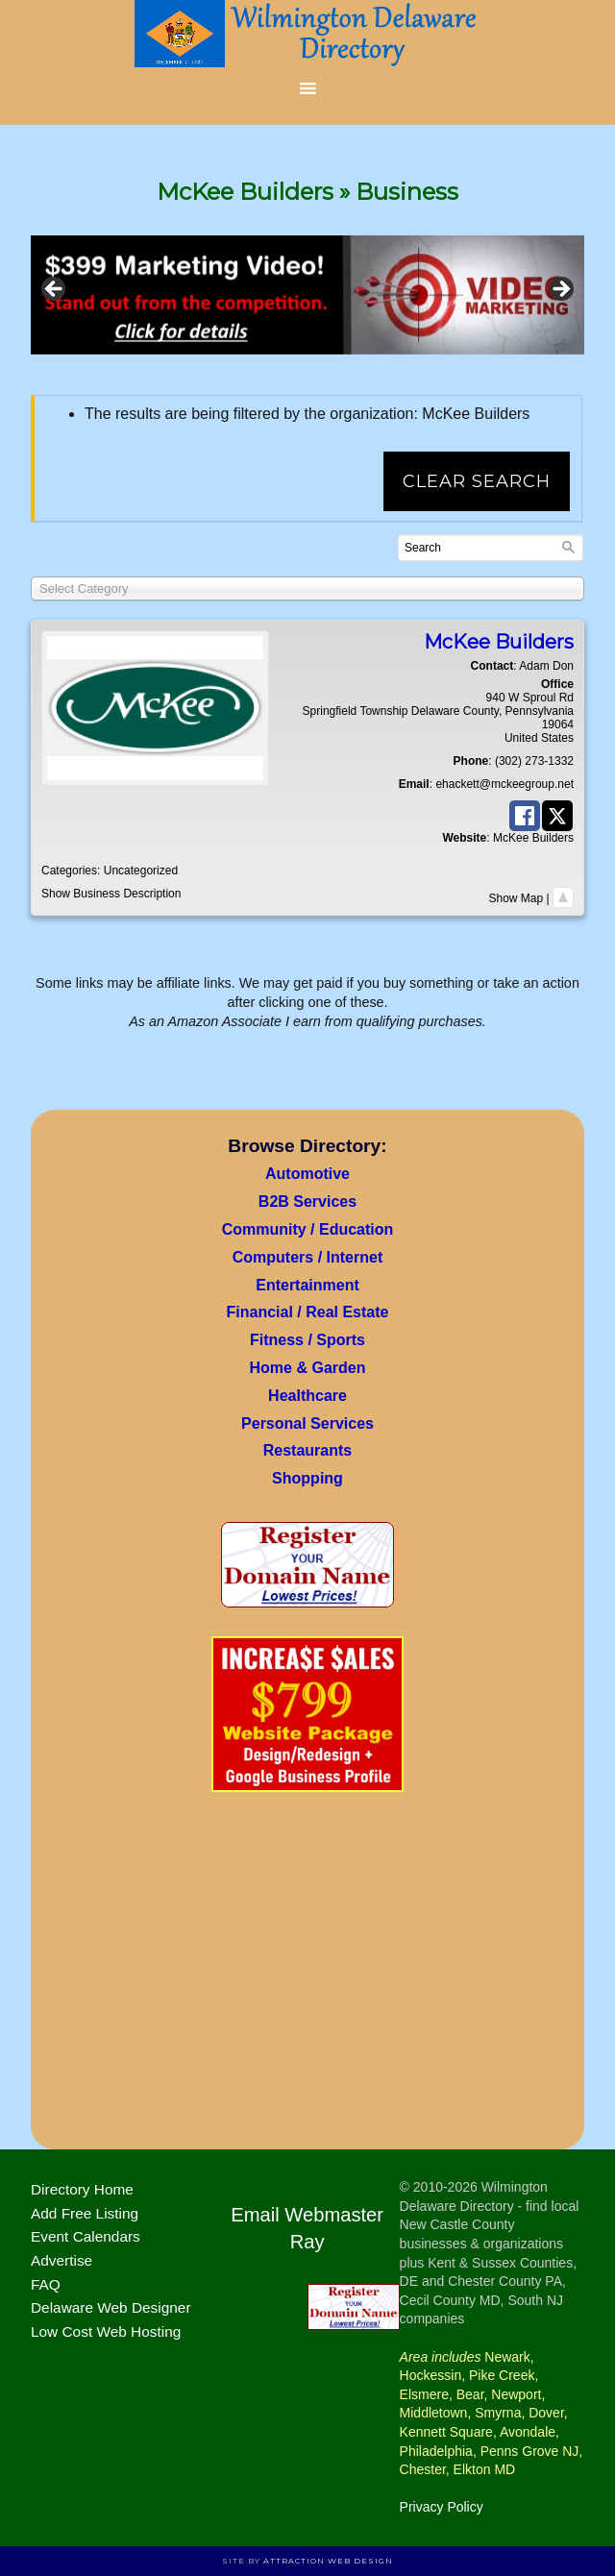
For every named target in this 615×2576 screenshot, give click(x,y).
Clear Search (477, 481)
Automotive (307, 1173)
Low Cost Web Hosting (106, 2331)
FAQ (46, 2284)
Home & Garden (308, 1368)
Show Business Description (111, 893)
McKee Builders (533, 838)
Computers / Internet (307, 1257)
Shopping (307, 1478)
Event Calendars (85, 2236)
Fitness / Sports (307, 1340)
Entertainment (307, 1285)
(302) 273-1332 (534, 761)
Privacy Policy (441, 2507)
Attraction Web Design (328, 2560)
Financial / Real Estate (308, 1312)
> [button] (560, 290)
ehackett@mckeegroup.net (504, 784)
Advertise (61, 2260)
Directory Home (82, 2189)
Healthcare (307, 1395)
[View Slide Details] (307, 294)
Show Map (516, 898)
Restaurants (307, 1450)
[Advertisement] (307, 1976)
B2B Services (307, 1201)
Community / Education (308, 1229)
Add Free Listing (84, 2213)
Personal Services (307, 1423)
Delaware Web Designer (111, 2307)
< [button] (54, 290)
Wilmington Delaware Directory (307, 33)
